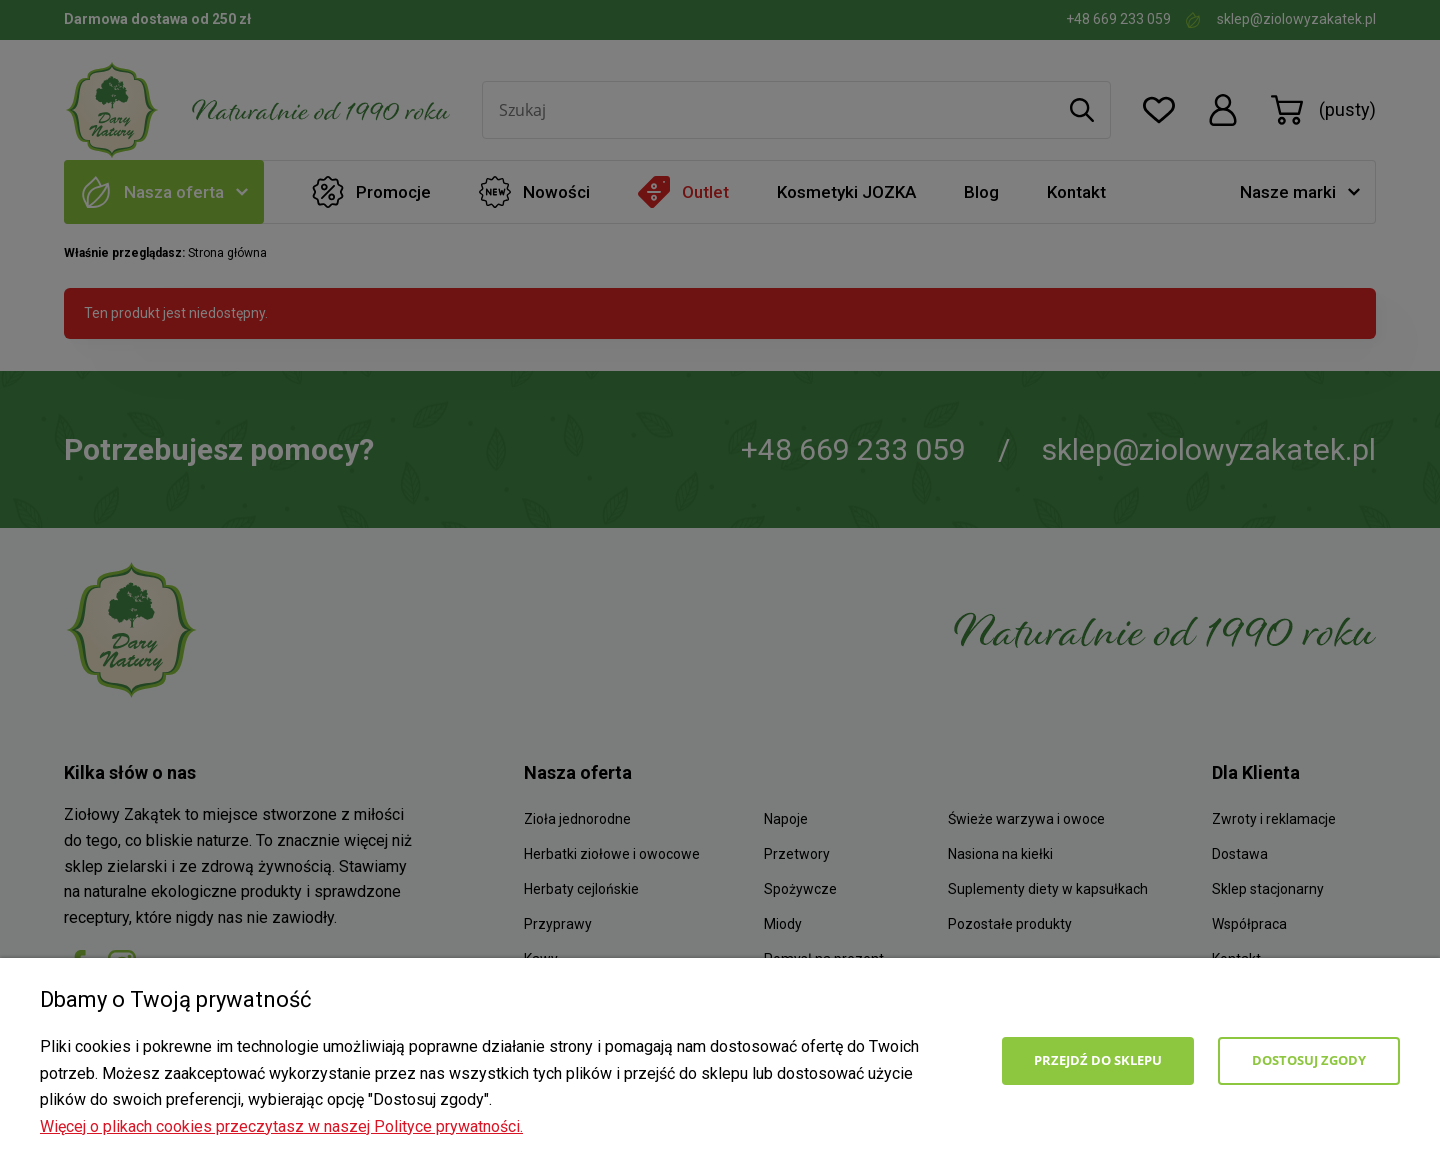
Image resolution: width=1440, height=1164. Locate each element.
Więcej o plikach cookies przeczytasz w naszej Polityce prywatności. (281, 1126)
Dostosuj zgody (1309, 1060)
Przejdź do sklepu (1098, 1060)
